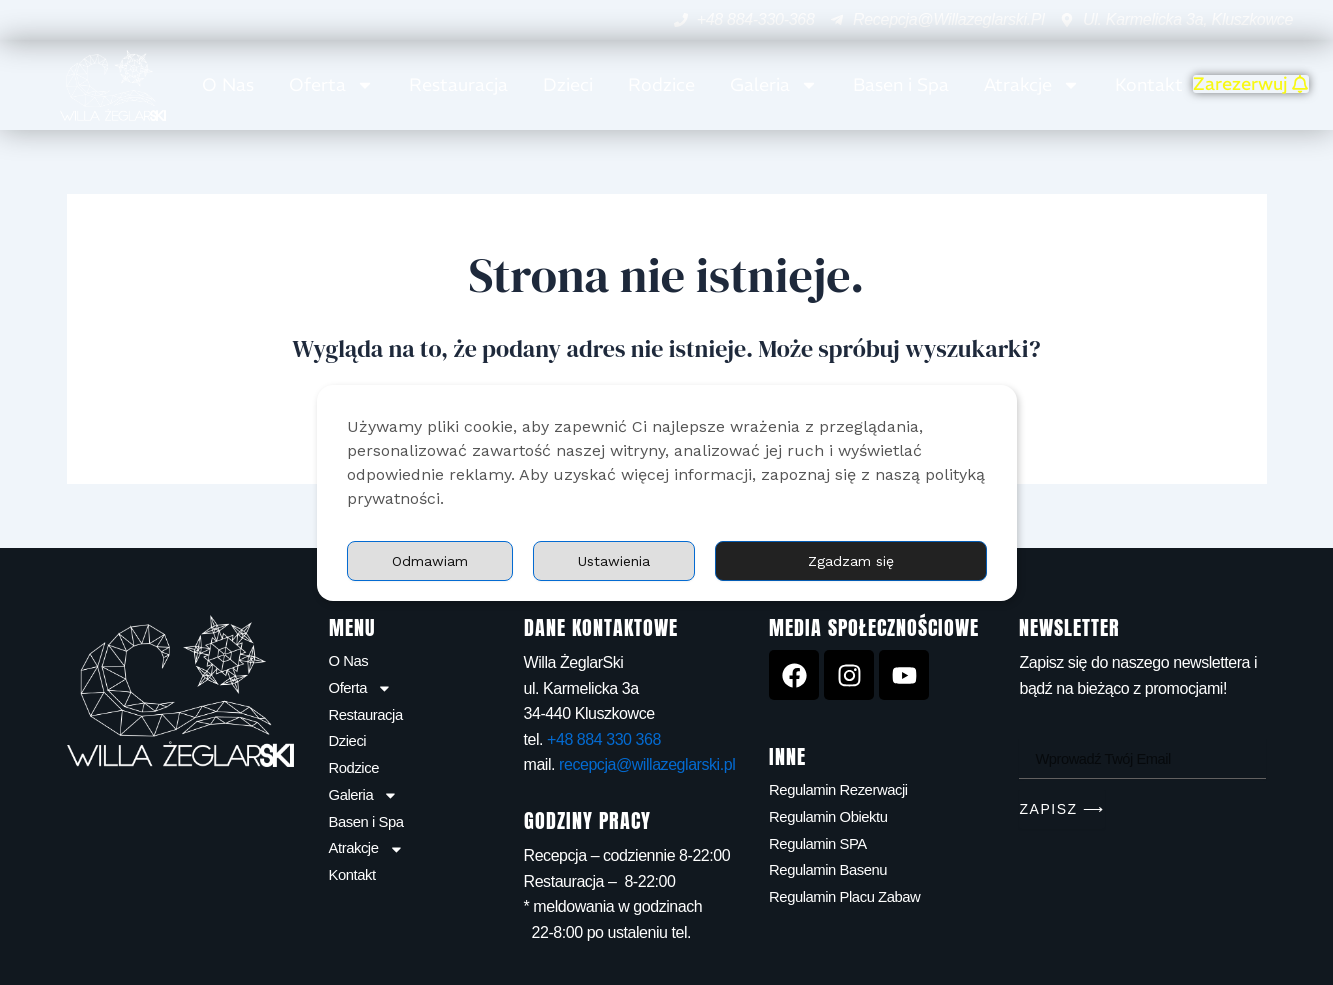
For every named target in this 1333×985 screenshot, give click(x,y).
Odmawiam (901, 560)
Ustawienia (712, 560)
